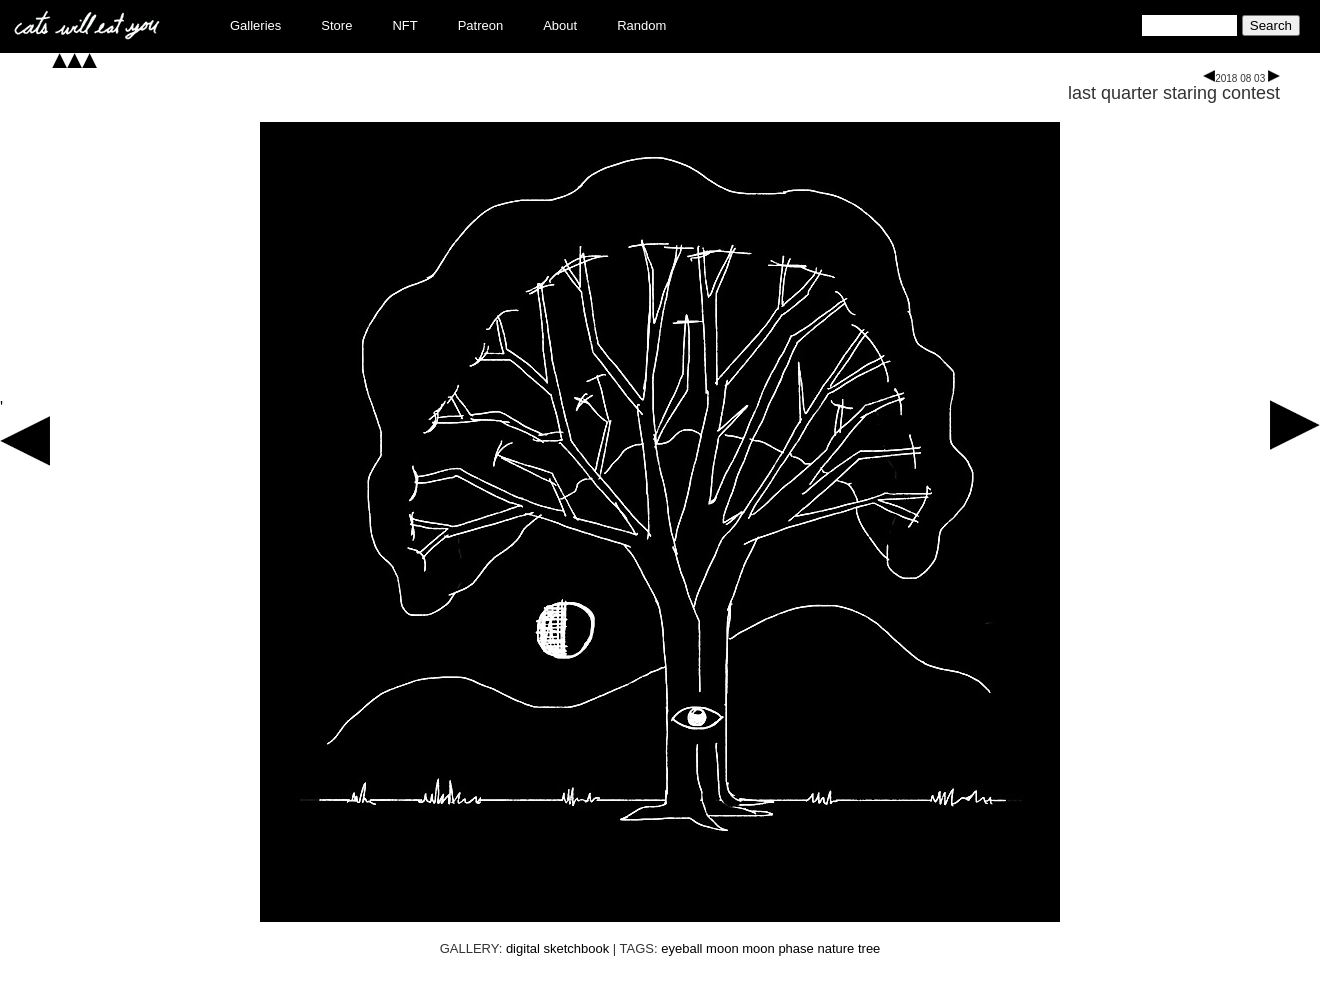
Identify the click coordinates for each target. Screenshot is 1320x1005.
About (560, 25)
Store (336, 25)
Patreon (481, 25)
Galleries (255, 25)
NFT (404, 25)
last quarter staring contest (1174, 93)
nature (835, 948)
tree (869, 948)
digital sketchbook (557, 948)
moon (722, 948)
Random (641, 25)
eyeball (681, 948)
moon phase (778, 948)
